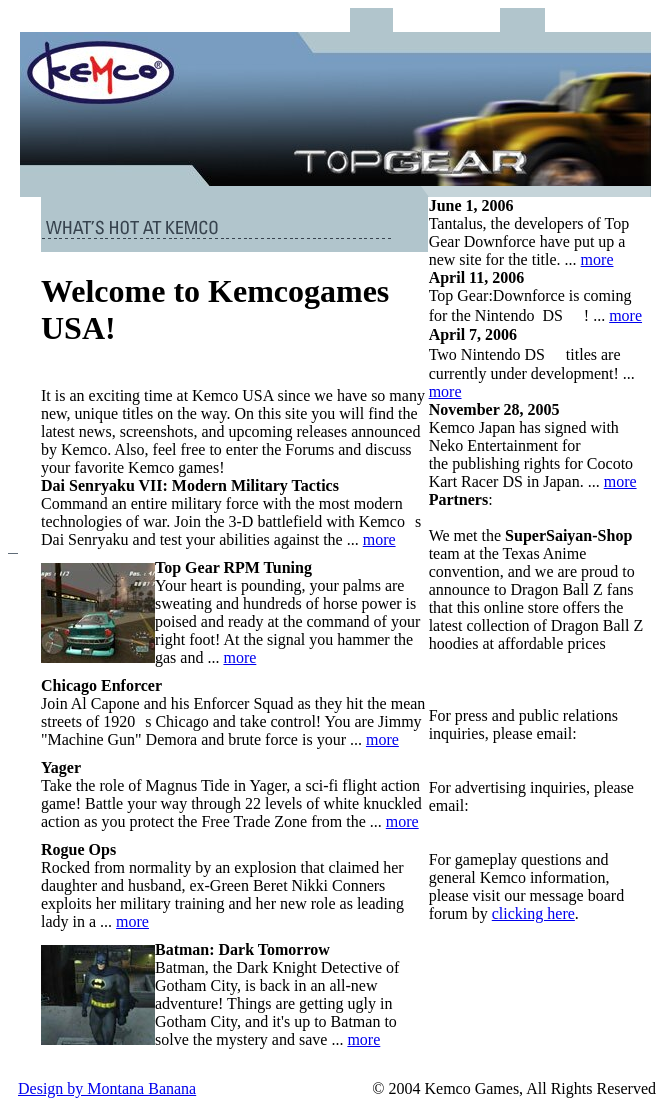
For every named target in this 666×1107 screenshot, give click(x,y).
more (379, 539)
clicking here (533, 913)
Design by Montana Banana (107, 1088)
